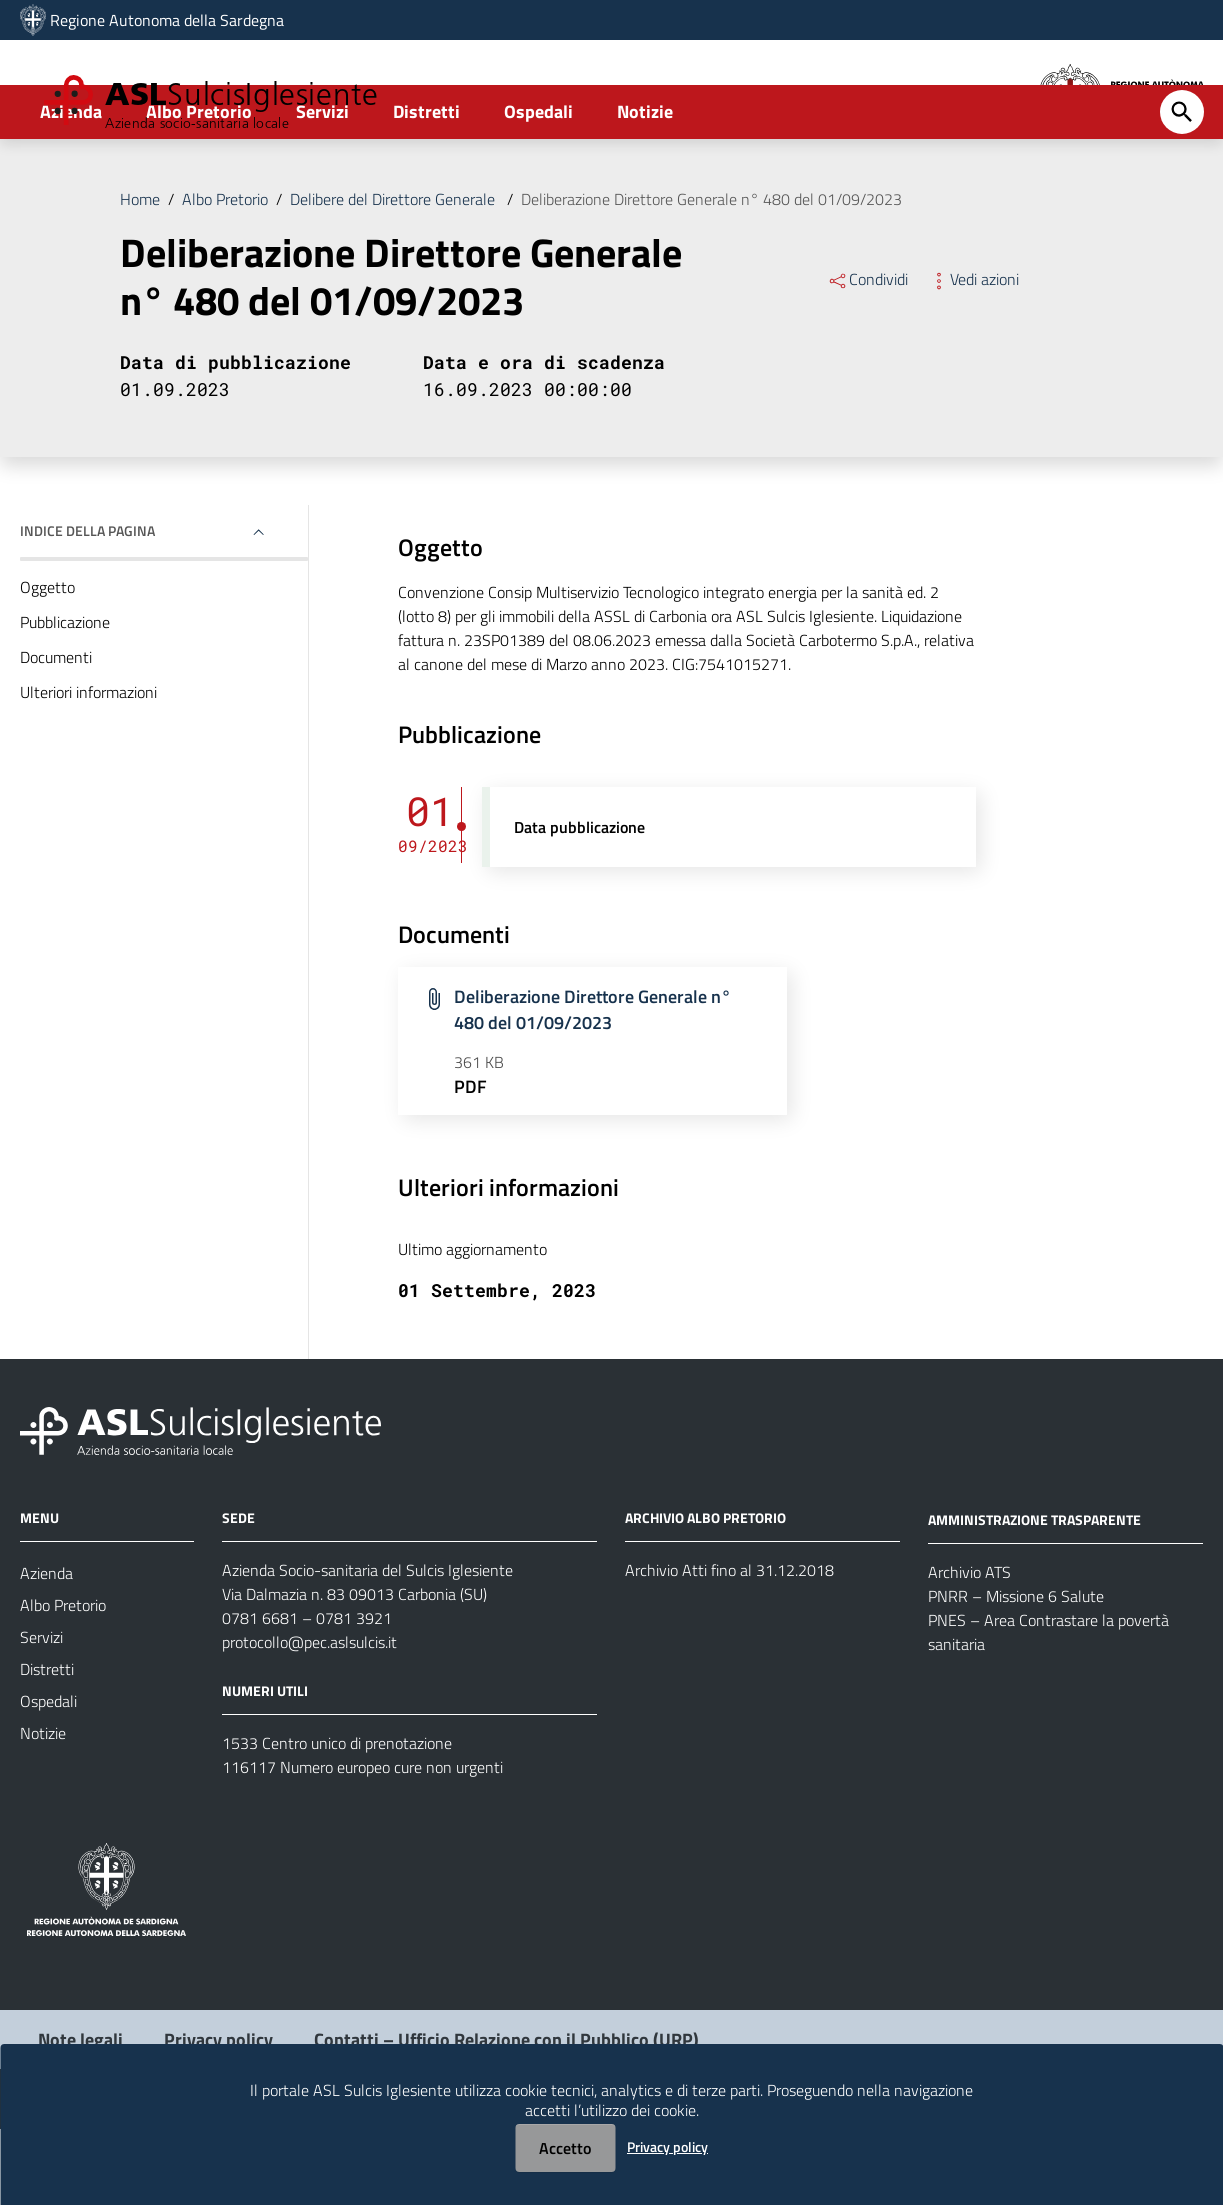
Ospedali (538, 186)
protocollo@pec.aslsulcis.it (309, 1718)
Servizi (322, 186)
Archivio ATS (969, 1647)
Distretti (426, 186)
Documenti (56, 732)
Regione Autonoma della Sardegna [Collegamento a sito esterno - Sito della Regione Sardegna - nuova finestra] (167, 20)
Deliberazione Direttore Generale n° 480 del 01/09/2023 (711, 274)
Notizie (645, 186)
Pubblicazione (65, 697)
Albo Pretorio (199, 186)
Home (140, 274)
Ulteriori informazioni (88, 767)
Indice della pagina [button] (87, 605)
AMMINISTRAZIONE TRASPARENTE (1034, 1594)
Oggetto (47, 662)
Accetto (565, 2148)
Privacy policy (667, 2146)
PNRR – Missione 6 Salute (1016, 1671)
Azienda (71, 186)
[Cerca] (1182, 187)
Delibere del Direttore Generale (394, 274)
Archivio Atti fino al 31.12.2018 (729, 1646)
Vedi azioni (973, 354)
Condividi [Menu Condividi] (867, 354)
